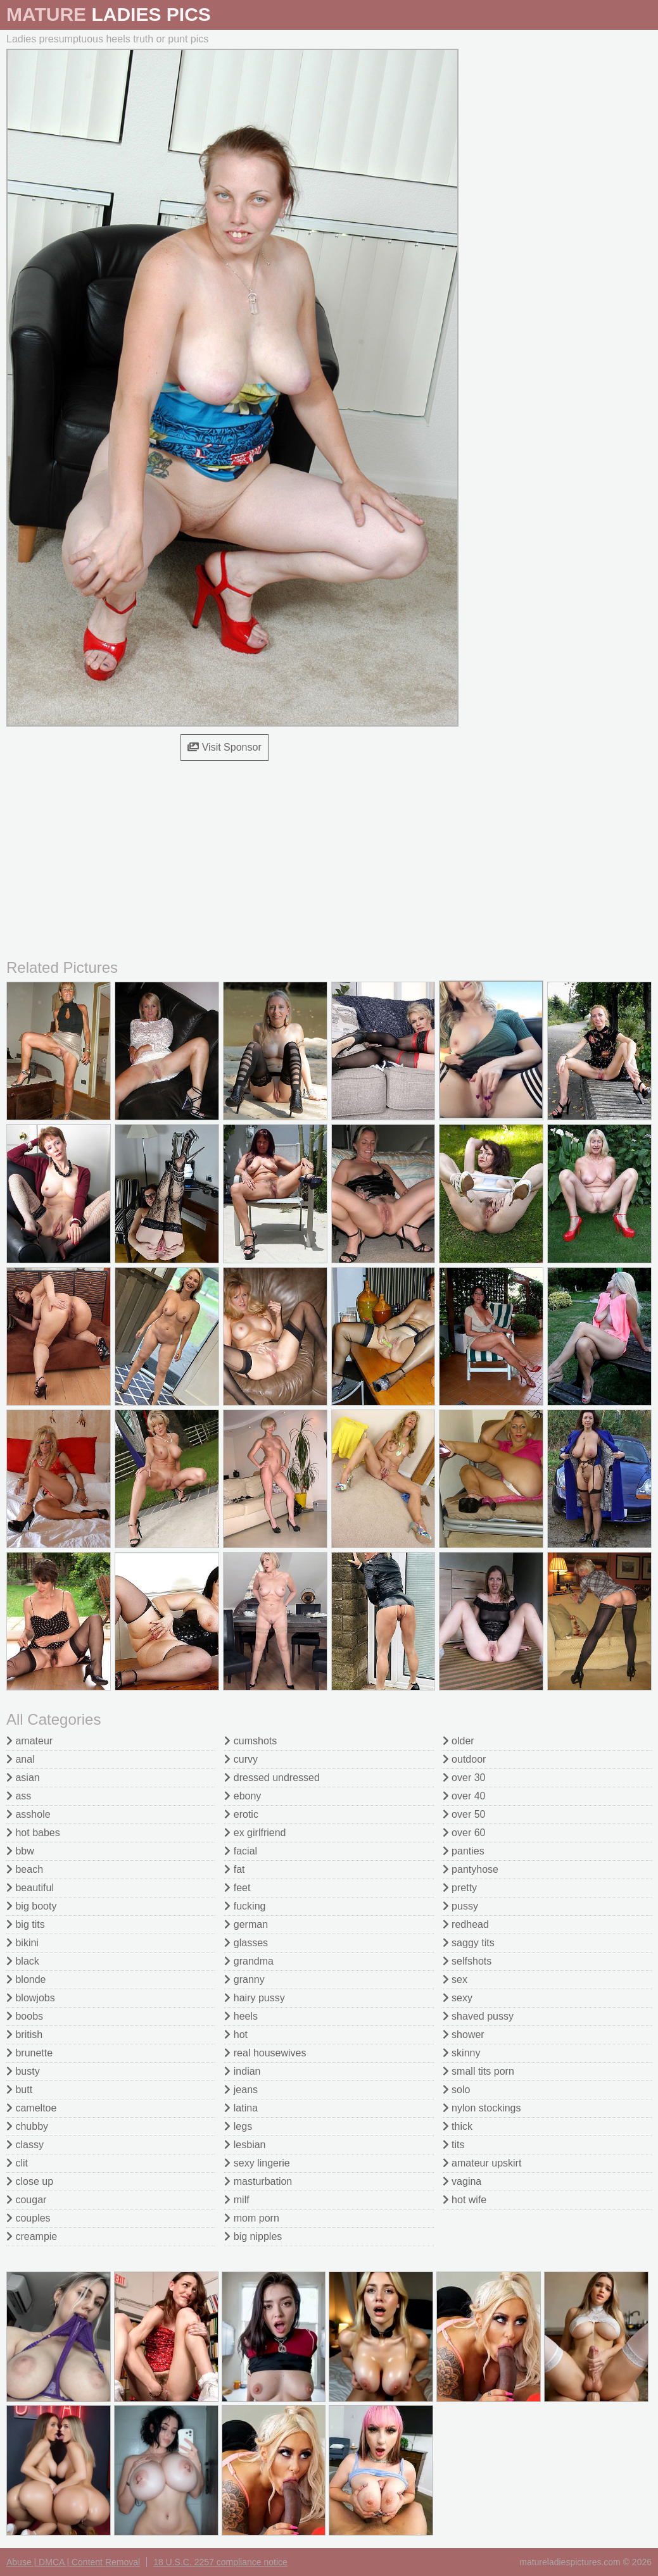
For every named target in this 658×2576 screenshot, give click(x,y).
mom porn (251, 2218)
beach (24, 1869)
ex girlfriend (255, 1832)
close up (29, 2181)
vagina (462, 2181)
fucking (244, 1906)
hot (236, 2034)
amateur (29, 1740)
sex (455, 1979)
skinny (462, 2053)
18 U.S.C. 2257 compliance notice (220, 2562)
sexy (457, 1997)
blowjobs (30, 1997)
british (24, 2034)
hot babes (33, 1832)
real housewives (265, 2053)
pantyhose (470, 1869)
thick (457, 2126)
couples (28, 2218)
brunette (29, 2053)
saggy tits (469, 1942)
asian (23, 1777)
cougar (26, 2199)
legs (238, 2126)
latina (241, 2108)
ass (18, 1796)
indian (242, 2071)
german (246, 1924)
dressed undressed (272, 1777)
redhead (466, 1924)
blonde (26, 1979)
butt (19, 2089)
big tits (25, 1924)
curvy (241, 1759)
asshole (28, 1814)
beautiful (30, 1887)
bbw (20, 1851)
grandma (249, 1961)
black (22, 1961)
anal (20, 1759)
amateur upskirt (482, 2163)
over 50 (464, 1814)
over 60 (464, 1832)
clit (17, 2163)
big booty (31, 1906)
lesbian (244, 2144)
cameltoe (31, 2108)
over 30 (464, 1777)
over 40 (464, 1796)
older (458, 1740)
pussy (460, 1906)
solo (457, 2089)
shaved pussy (478, 2016)
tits (454, 2144)
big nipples (253, 2236)
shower (463, 2034)
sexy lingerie (256, 2163)
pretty (460, 1887)
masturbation (258, 2181)
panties (463, 1851)
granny (244, 1979)
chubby (27, 2126)
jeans (241, 2089)
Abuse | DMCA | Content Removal (73, 2562)
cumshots (250, 1740)
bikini (22, 1942)
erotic (241, 1814)
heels (241, 2016)
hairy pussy (254, 1997)
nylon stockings (482, 2108)
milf (236, 2199)
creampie (31, 2236)
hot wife (465, 2199)
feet (237, 1887)
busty (23, 2071)
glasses (246, 1942)
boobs (24, 2016)
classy (25, 2144)
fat (234, 1869)
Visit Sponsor (224, 747)
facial (240, 1851)
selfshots (467, 1961)
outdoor (464, 1759)
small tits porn (478, 2071)
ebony (242, 1796)
